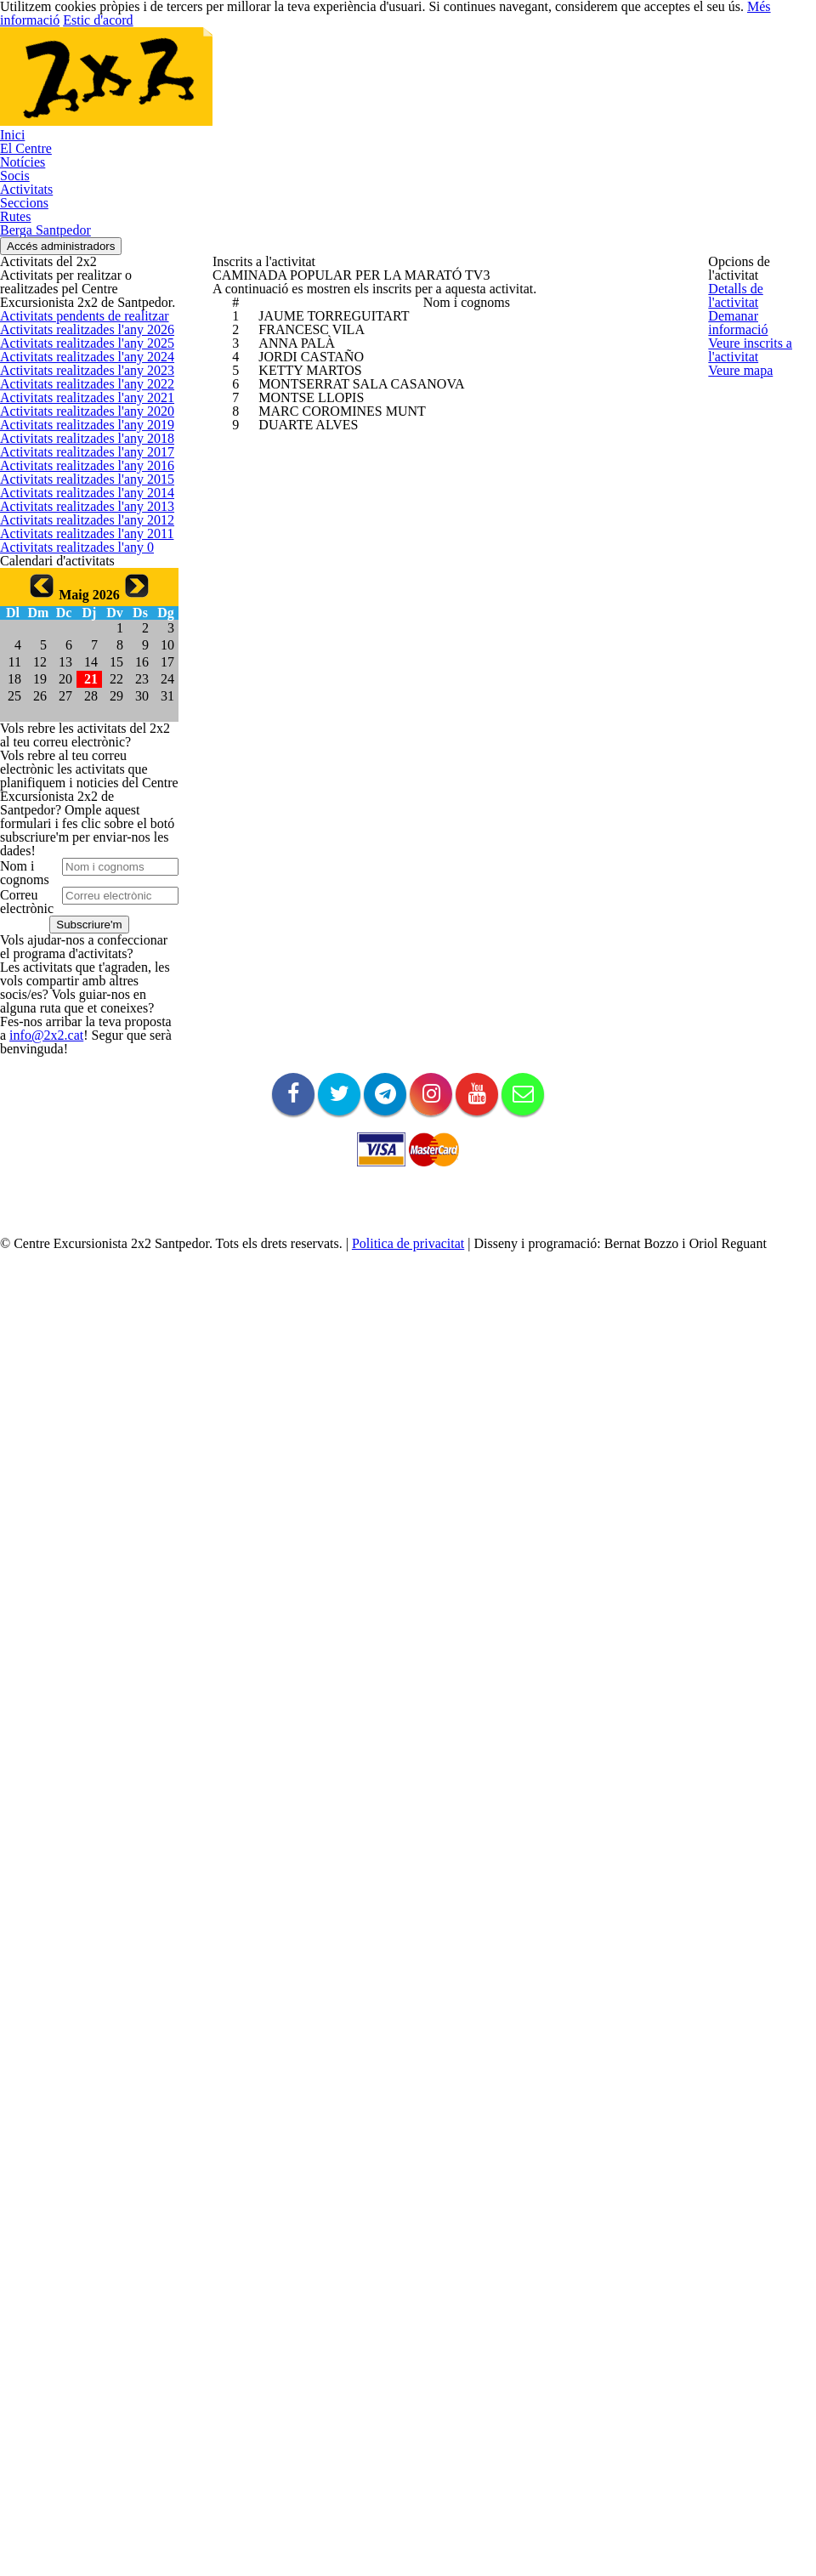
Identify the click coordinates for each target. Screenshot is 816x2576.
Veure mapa (737, 486)
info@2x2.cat (88, 2077)
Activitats (532, 67)
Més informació (682, 2532)
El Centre (345, 67)
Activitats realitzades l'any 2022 (74, 578)
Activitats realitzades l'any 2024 (74, 503)
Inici (288, 67)
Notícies (414, 67)
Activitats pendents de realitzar (74, 390)
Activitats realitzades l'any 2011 (74, 993)
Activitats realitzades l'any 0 (65, 1030)
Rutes (663, 67)
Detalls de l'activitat (754, 299)
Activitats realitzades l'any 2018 (74, 729)
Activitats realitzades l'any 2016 (74, 804)
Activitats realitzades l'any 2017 (74, 767)
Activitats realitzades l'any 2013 (74, 917)
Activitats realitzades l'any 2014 (74, 880)
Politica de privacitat (437, 2489)
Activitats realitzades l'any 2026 (74, 427)
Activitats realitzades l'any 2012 (74, 955)
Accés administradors (751, 157)
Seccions (602, 67)
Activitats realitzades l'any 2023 (74, 541)
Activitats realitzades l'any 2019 (74, 691)
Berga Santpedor (746, 67)
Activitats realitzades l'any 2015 (74, 842)
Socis (472, 67)
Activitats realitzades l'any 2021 (74, 616)
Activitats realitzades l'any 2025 (74, 465)
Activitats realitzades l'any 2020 (74, 654)
